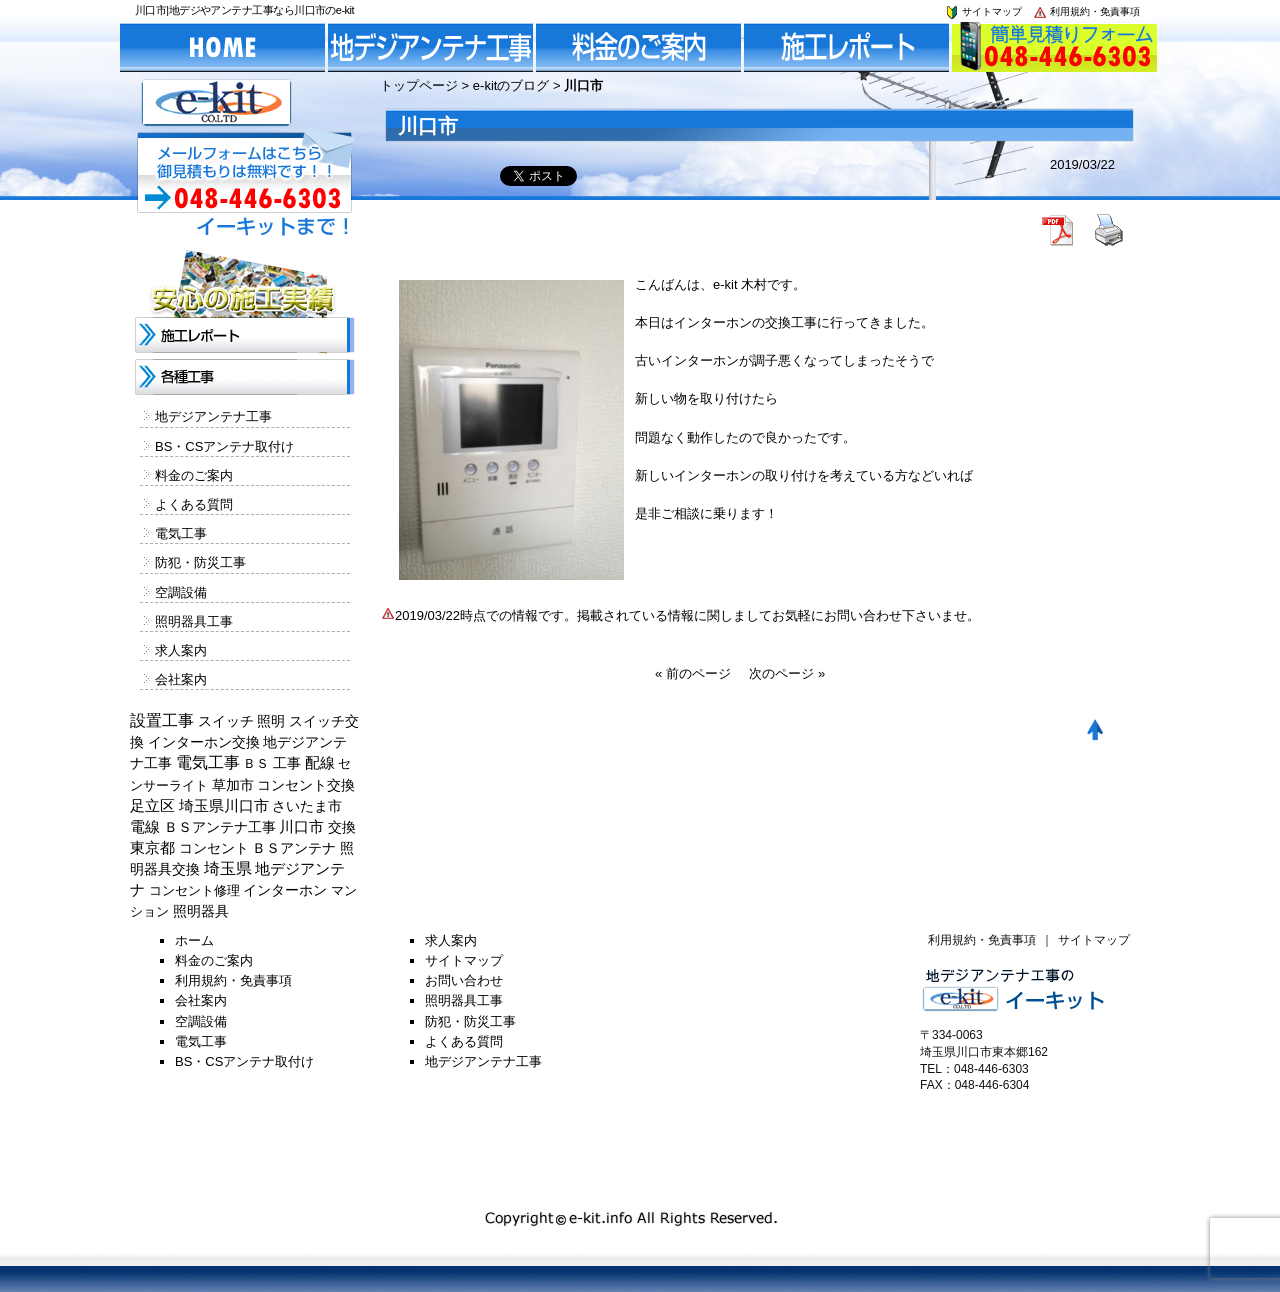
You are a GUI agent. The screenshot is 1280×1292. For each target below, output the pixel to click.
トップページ (419, 85)
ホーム (194, 940)
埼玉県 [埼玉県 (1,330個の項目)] (228, 868)
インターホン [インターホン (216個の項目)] (285, 890)
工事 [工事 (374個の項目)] (287, 763)
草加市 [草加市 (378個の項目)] (233, 785)
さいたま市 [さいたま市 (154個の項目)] (307, 806)
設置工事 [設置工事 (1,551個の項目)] (162, 720)
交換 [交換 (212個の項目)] (342, 827)
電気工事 (181, 533)
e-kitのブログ (511, 85)
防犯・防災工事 (200, 562)
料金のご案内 (194, 475)
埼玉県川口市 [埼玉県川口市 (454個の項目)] (224, 806)
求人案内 (181, 650)
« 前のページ (693, 673)
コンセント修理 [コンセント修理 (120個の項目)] (194, 890)
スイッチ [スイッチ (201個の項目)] (226, 721)
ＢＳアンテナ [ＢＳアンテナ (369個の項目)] (294, 848)
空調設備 (181, 592)
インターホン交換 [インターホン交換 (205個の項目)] (204, 742)
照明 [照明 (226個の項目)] (271, 721)
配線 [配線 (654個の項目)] (320, 762)
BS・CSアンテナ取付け (224, 446)
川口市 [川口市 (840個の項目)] (301, 826)
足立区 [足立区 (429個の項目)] (152, 806)
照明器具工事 (194, 621)
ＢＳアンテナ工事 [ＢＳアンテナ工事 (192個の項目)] (220, 827)
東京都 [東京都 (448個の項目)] (152, 848)
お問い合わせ (464, 980)
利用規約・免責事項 (1086, 11)
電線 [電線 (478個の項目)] (145, 827)
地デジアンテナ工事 (213, 416)
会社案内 (181, 679)
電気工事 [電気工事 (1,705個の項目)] (208, 762)
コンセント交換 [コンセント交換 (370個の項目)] (306, 785)
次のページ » (787, 673)
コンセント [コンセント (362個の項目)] (214, 848)
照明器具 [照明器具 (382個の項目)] (201, 911)
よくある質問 (194, 504)
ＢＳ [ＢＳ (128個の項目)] (256, 763)
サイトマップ (983, 11)
